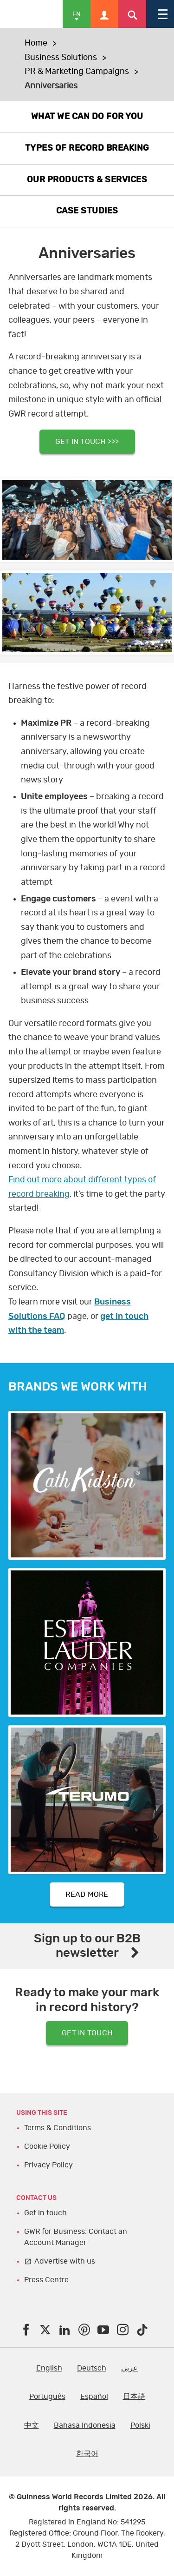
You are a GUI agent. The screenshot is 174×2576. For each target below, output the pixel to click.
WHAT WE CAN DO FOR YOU (87, 117)
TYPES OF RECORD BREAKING (87, 148)
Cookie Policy (47, 2146)
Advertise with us (64, 2261)
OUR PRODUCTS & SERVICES (87, 180)
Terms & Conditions (57, 2128)
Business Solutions (61, 57)
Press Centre (46, 2280)
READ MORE (86, 1894)
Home (36, 43)
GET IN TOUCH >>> (87, 441)
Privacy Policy (48, 2165)
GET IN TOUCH (87, 2033)
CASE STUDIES (87, 211)
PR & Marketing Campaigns (77, 71)
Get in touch (45, 2213)
